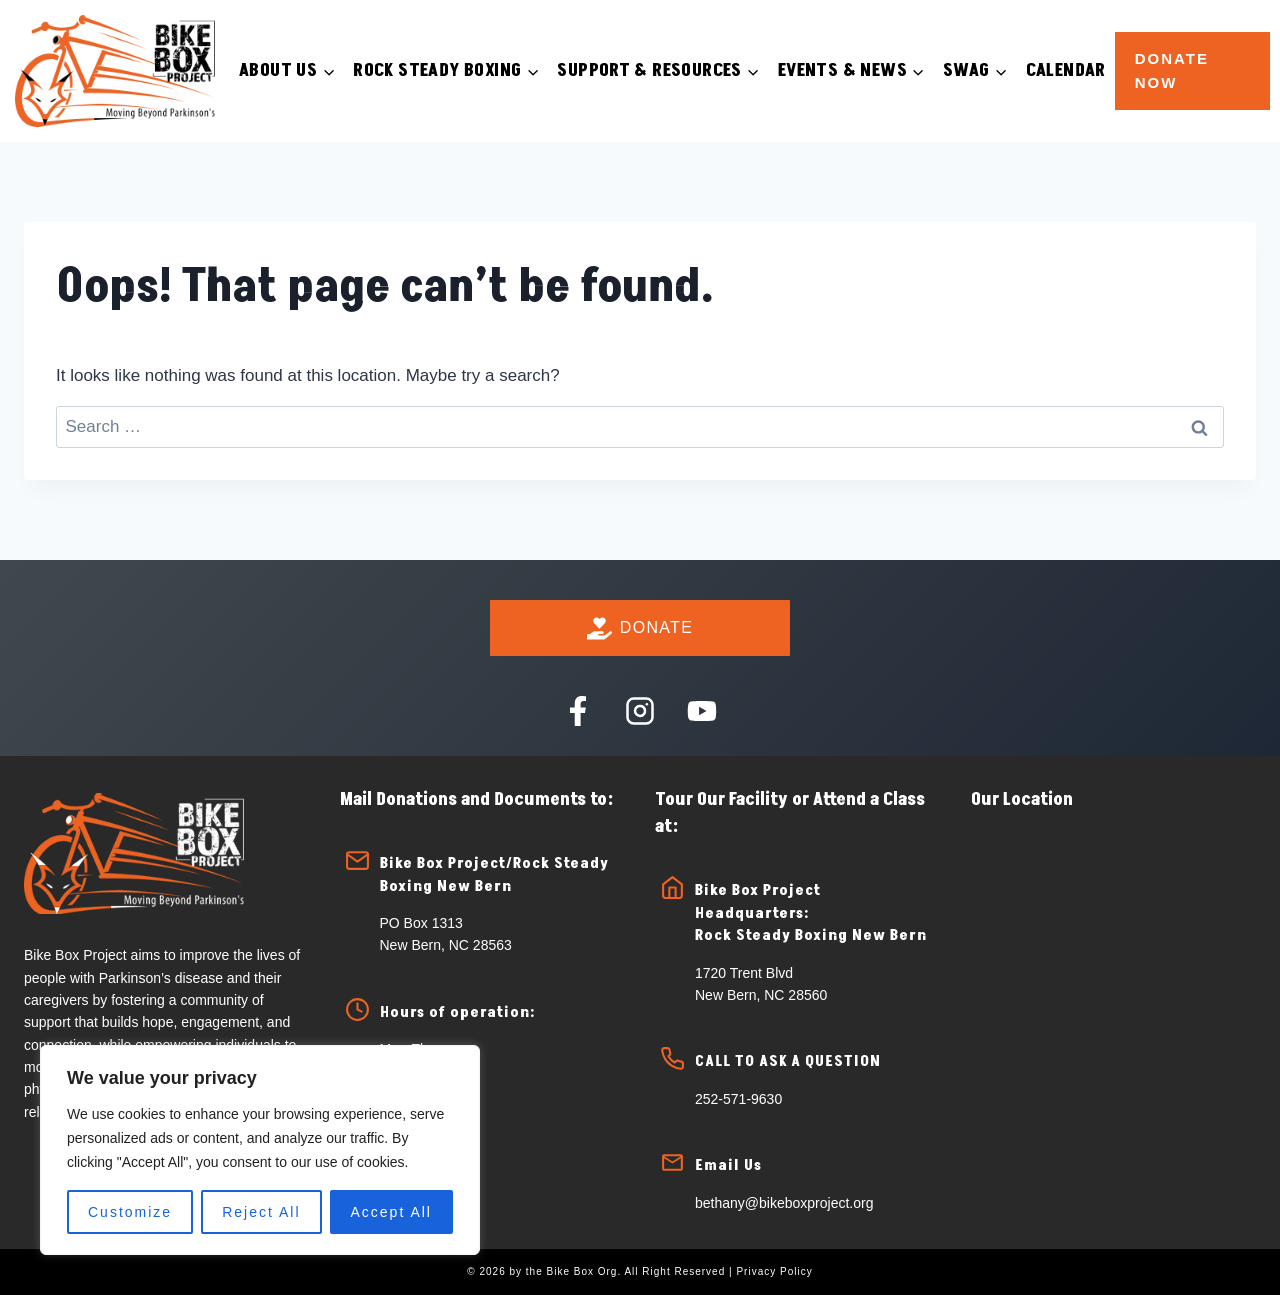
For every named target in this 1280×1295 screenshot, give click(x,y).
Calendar (1066, 70)
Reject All (261, 1212)
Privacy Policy (774, 1271)
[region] (260, 1150)
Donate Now (1172, 70)
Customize (130, 1212)
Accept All (391, 1212)
